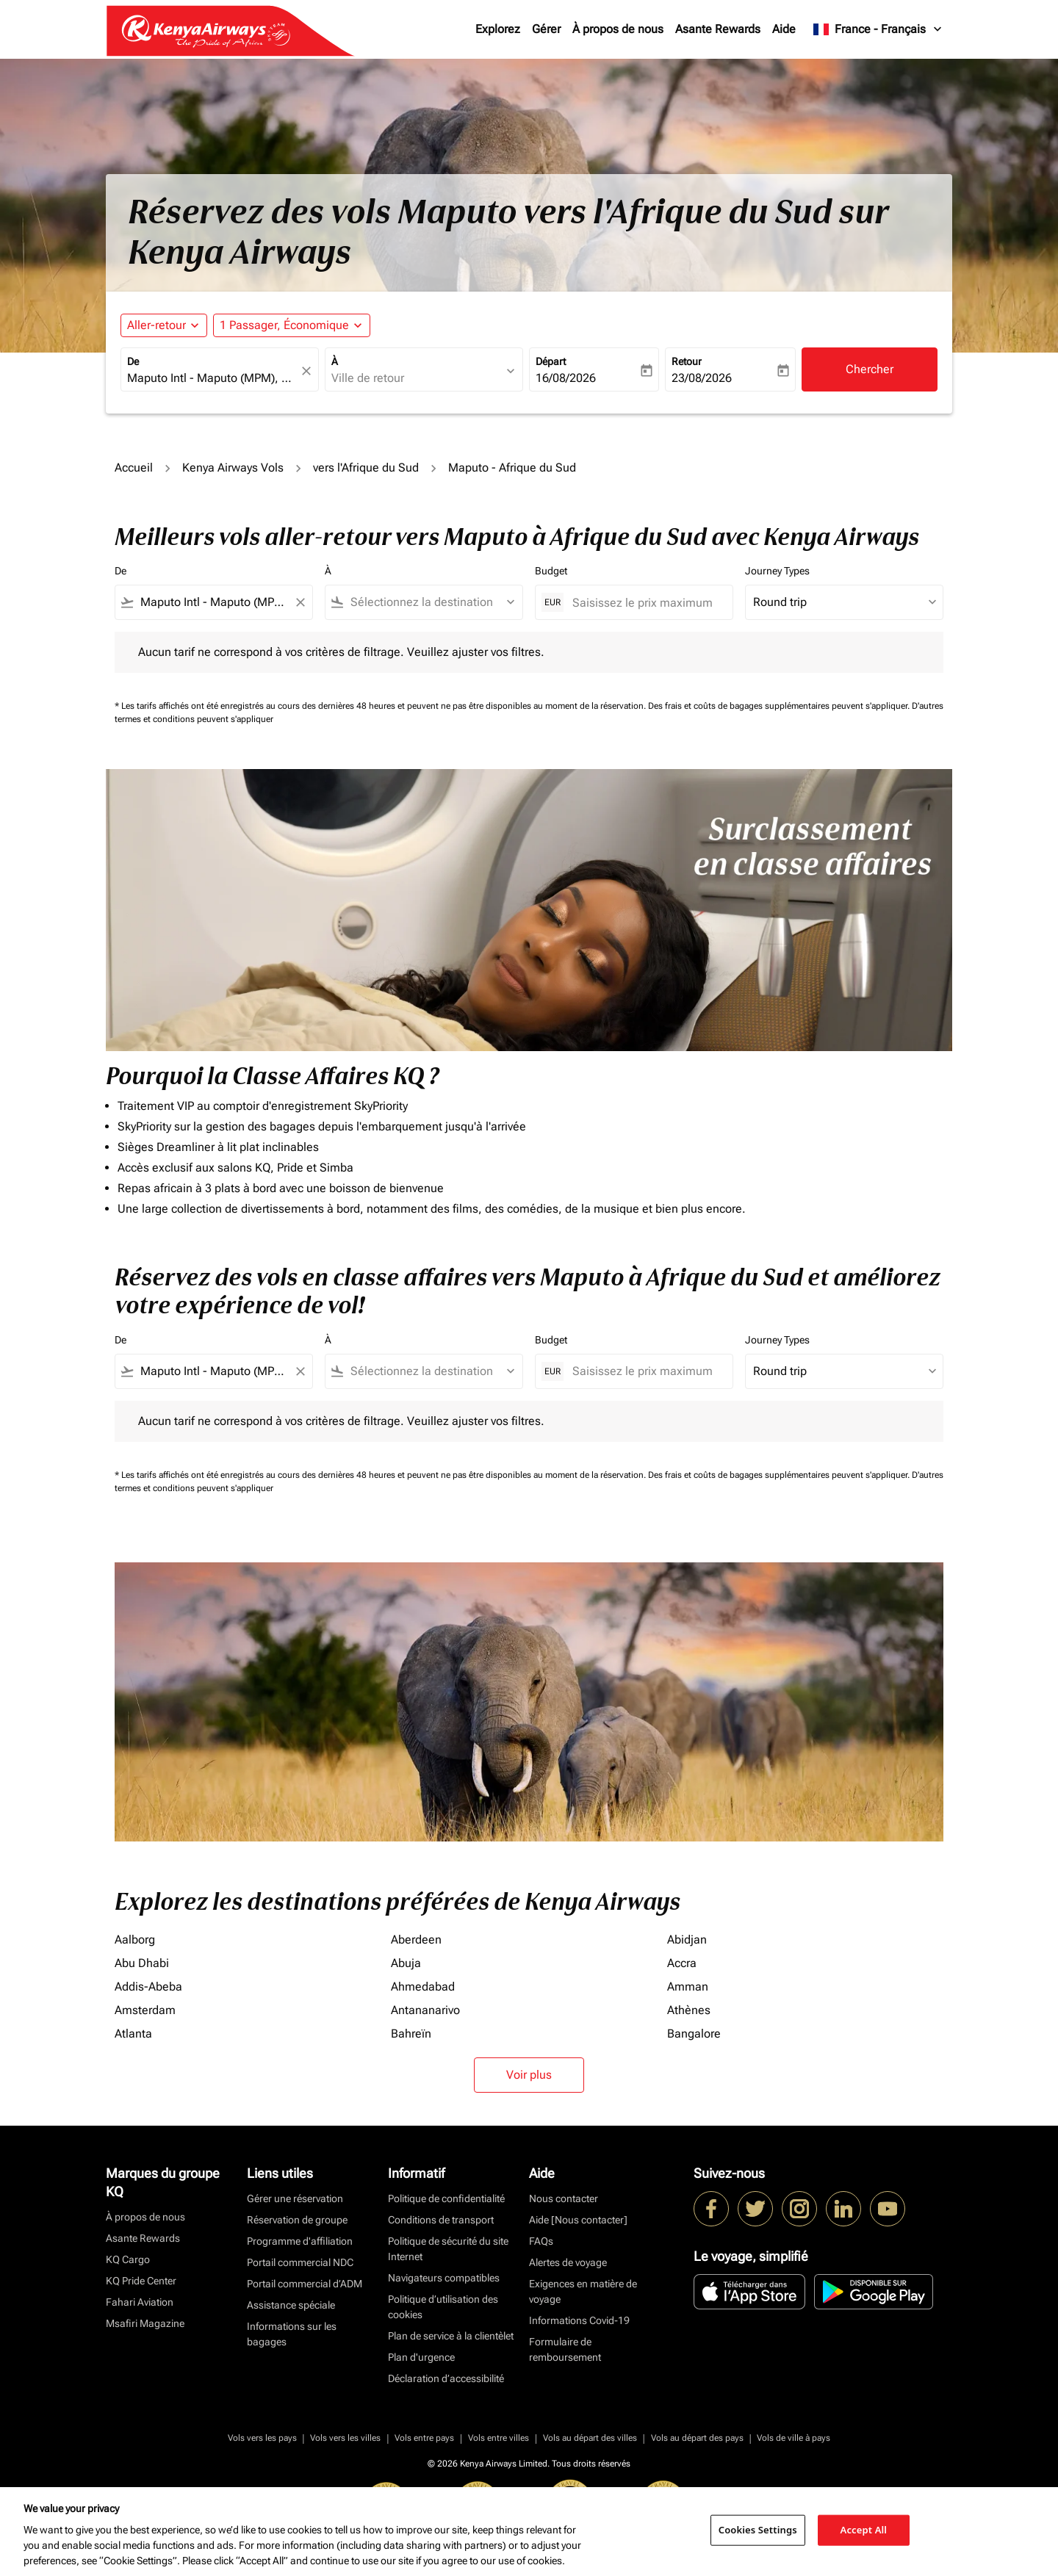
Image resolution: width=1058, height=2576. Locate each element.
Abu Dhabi (142, 1963)
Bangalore (694, 2034)
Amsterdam (145, 2010)
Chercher (869, 369)
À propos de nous (617, 29)
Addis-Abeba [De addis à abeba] (148, 1987)
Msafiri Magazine (145, 2323)
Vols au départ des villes (590, 2438)
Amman (687, 1987)
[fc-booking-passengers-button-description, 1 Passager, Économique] (284, 325)
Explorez (497, 29)
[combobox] (212, 378)
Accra (682, 1963)
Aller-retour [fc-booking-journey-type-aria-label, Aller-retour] (156, 325)
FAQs (541, 2241)
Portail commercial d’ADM (304, 2284)
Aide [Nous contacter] (578, 2220)
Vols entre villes (498, 2438)
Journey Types (777, 571)
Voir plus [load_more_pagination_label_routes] (529, 2075)
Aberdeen (416, 1940)
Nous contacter (563, 2198)
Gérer (546, 29)
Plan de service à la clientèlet (451, 2336)
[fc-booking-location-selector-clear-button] (308, 370)
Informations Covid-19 (579, 2320)
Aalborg (135, 1940)
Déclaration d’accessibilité (446, 2378)
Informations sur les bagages (292, 2334)
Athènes (688, 2010)
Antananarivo (425, 2010)
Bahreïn (411, 2034)
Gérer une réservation (295, 2198)
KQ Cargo (128, 2259)
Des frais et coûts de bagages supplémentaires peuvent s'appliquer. (780, 706)
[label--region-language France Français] (878, 29)
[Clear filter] (299, 602)
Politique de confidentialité (446, 2198)
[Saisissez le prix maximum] (645, 603)
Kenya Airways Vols (233, 468)
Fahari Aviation (139, 2302)
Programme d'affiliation (300, 2241)
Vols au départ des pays (697, 2438)
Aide (784, 29)
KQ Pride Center (141, 2281)
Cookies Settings (758, 2529)
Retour (687, 361)
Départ (551, 361)
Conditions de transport (441, 2220)
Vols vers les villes (345, 2438)
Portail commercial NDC (300, 2262)
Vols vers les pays (262, 2438)
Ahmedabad (423, 1987)
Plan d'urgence (421, 2357)
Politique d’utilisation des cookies (443, 2306)
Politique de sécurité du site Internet (448, 2248)
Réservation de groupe (297, 2220)
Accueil (134, 468)
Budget (551, 571)
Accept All (864, 2529)
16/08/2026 (566, 378)
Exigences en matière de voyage (583, 2291)
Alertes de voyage (568, 2262)
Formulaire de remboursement (565, 2349)
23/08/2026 (702, 378)
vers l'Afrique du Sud (366, 468)
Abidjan (687, 1940)
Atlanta (133, 2034)
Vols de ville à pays (793, 2438)
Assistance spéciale (291, 2305)
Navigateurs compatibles (444, 2278)
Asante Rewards (717, 29)
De (133, 361)
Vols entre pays (424, 2438)
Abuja (406, 1963)
